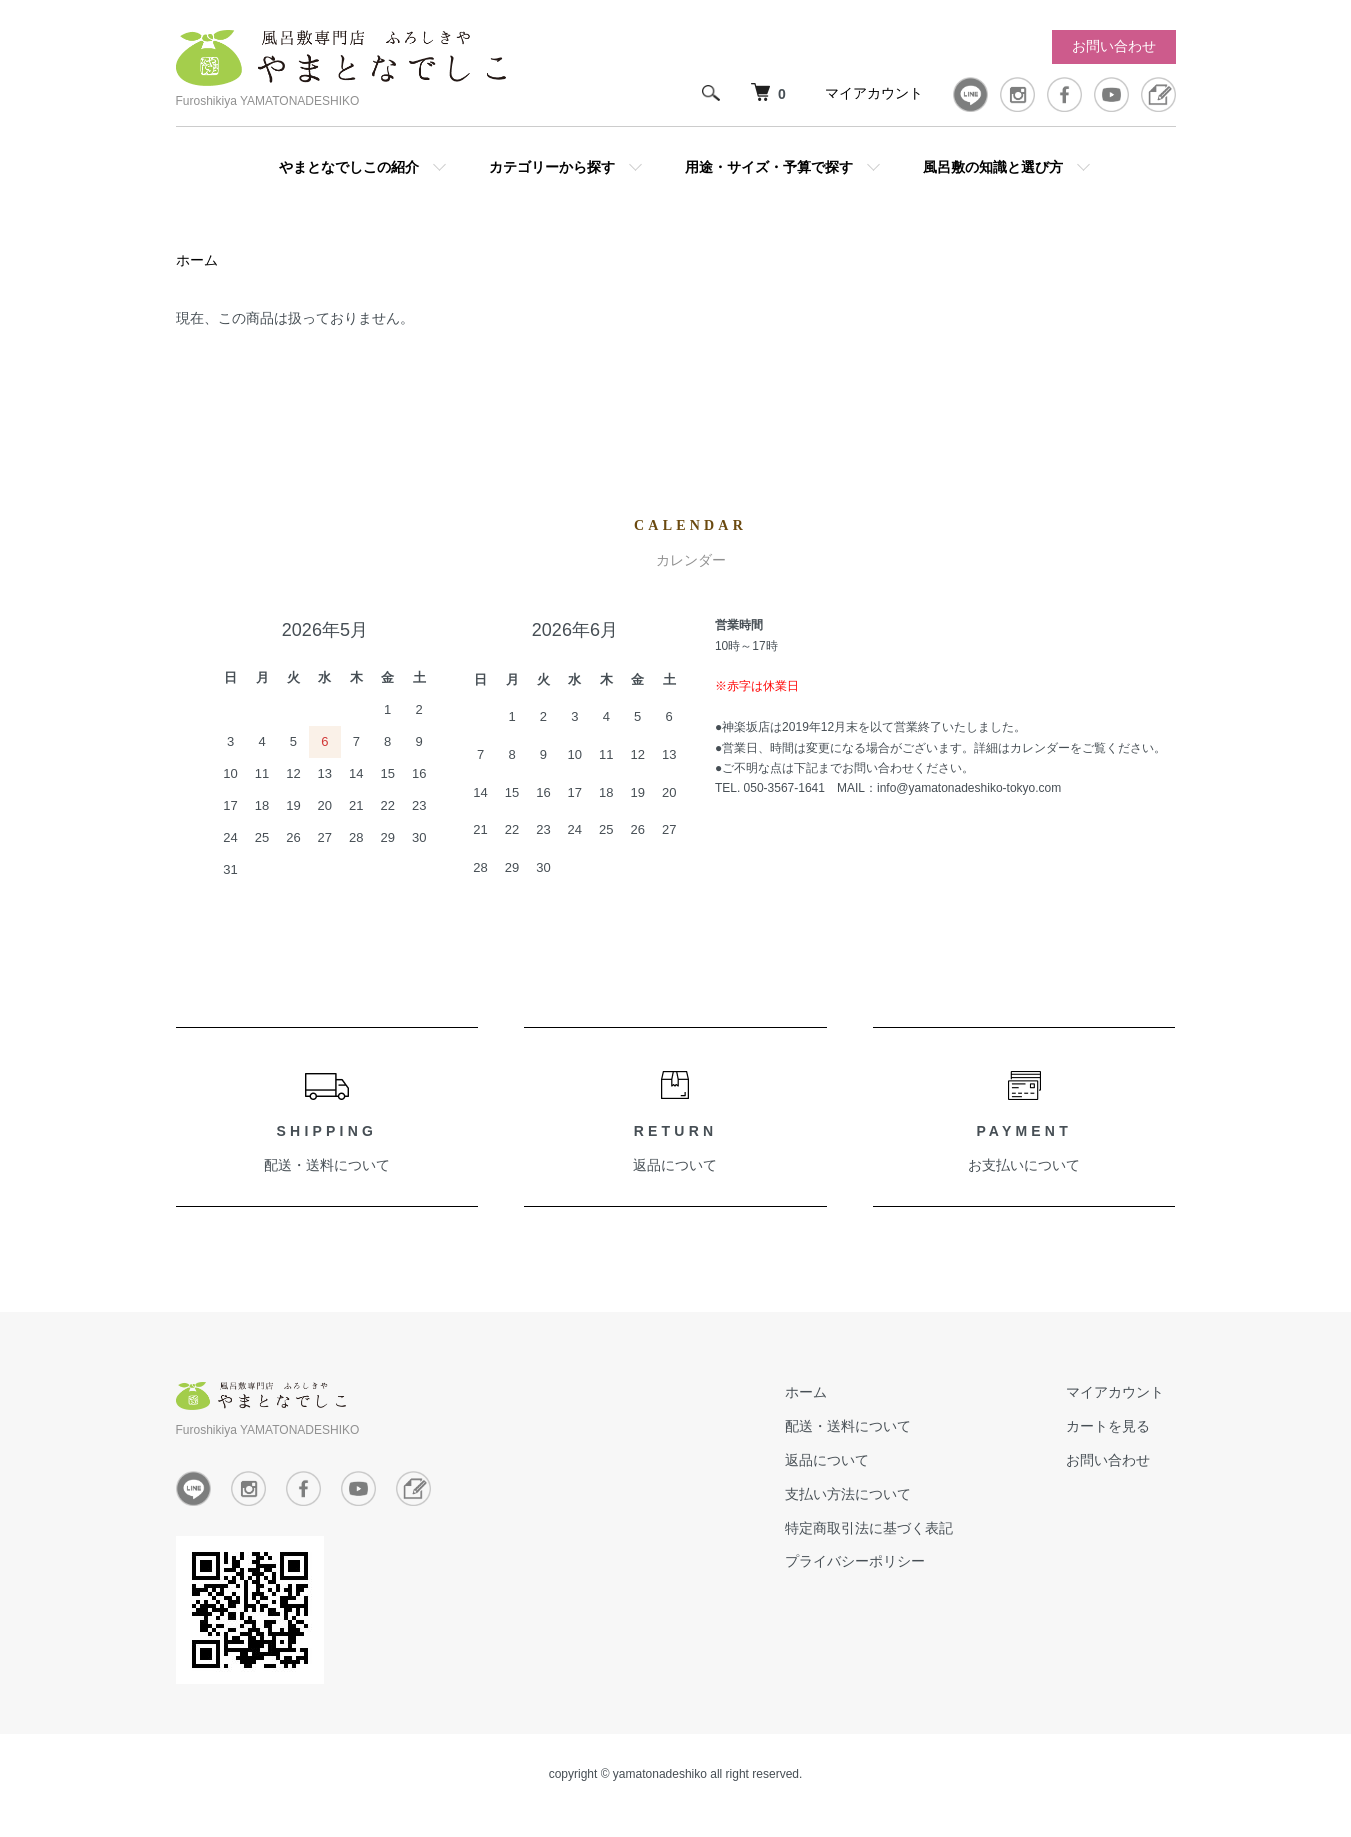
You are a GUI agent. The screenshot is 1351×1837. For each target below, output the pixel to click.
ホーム (197, 263)
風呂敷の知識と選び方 (993, 167)
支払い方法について (883, 1497)
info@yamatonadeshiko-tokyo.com (969, 792)
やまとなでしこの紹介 (349, 167)
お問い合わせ (1114, 46)
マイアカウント (874, 93)
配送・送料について (327, 1169)
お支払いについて (1024, 1169)
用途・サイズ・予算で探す (769, 167)
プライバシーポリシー (890, 1565)
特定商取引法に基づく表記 (904, 1531)
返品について (675, 1169)
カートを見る (1120, 1430)
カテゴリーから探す (552, 167)
